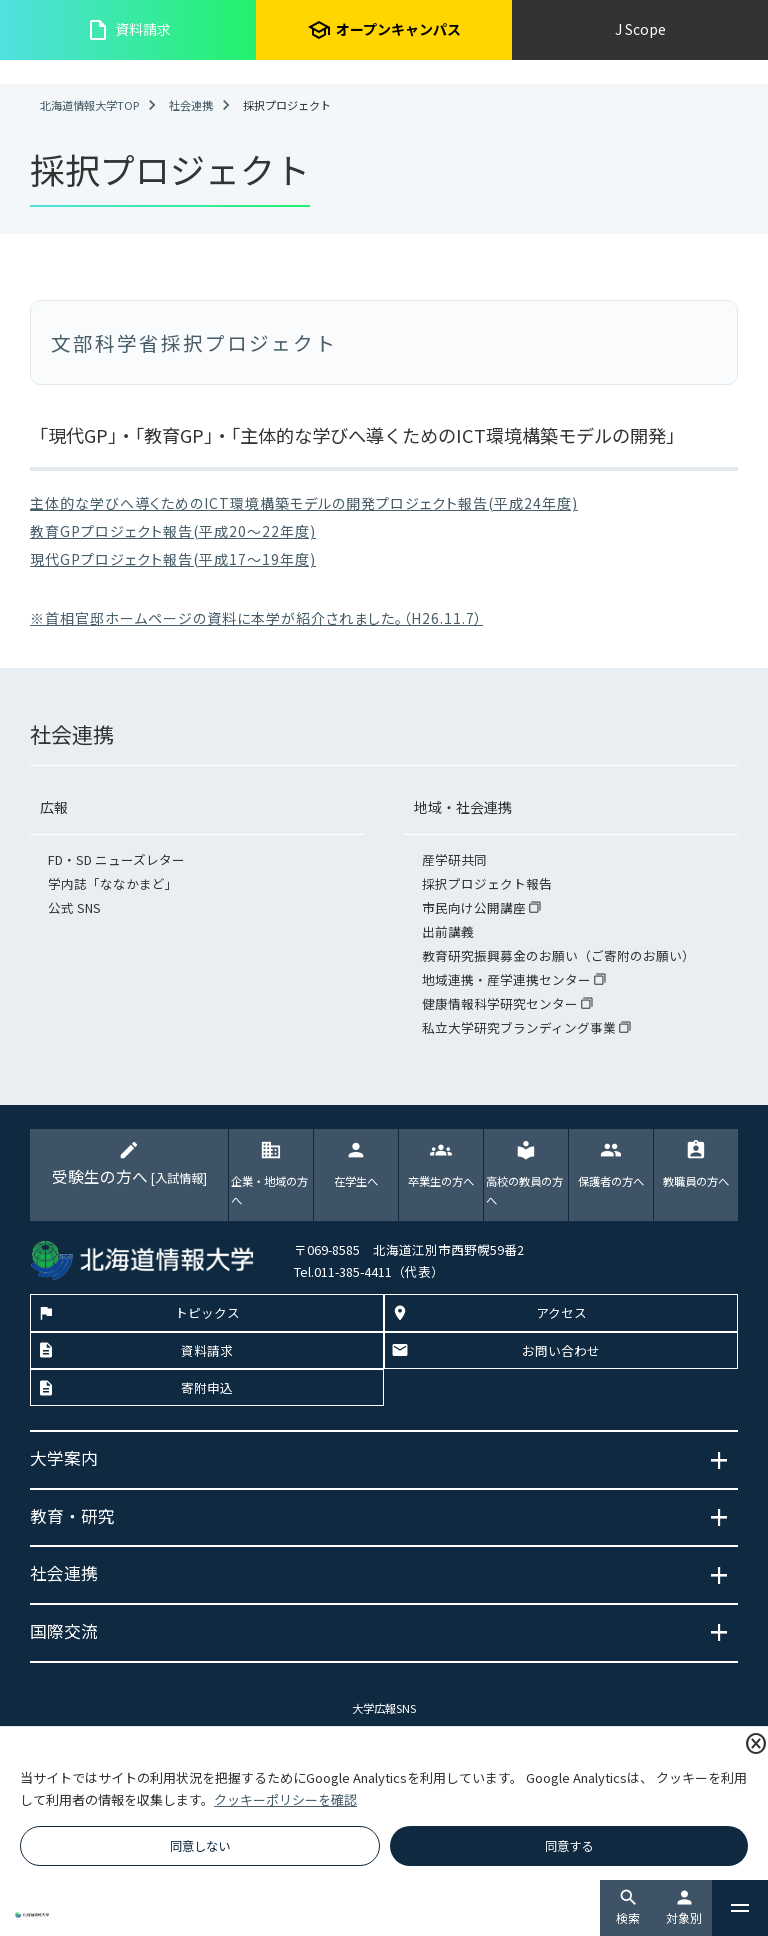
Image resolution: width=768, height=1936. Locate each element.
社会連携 (191, 105)
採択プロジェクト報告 (487, 883)
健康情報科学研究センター (501, 1003)
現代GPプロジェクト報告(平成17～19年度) (173, 559)
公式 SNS (74, 907)
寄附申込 (207, 1387)
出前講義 (448, 931)
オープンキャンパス (384, 30)
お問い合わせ (561, 1350)
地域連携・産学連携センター (508, 979)
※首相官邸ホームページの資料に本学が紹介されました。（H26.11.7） (256, 618)
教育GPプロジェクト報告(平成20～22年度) (173, 531)
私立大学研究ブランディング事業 (520, 1027)
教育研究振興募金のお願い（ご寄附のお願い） (558, 955)
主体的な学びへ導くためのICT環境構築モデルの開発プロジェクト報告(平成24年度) (304, 503)
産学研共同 (454, 859)
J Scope (640, 29)
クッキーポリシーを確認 (285, 1799)
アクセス (561, 1312)
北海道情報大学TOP (89, 105)
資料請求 (128, 30)
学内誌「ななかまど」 (113, 883)
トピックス (207, 1312)
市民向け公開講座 (475, 907)
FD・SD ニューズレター (116, 859)
